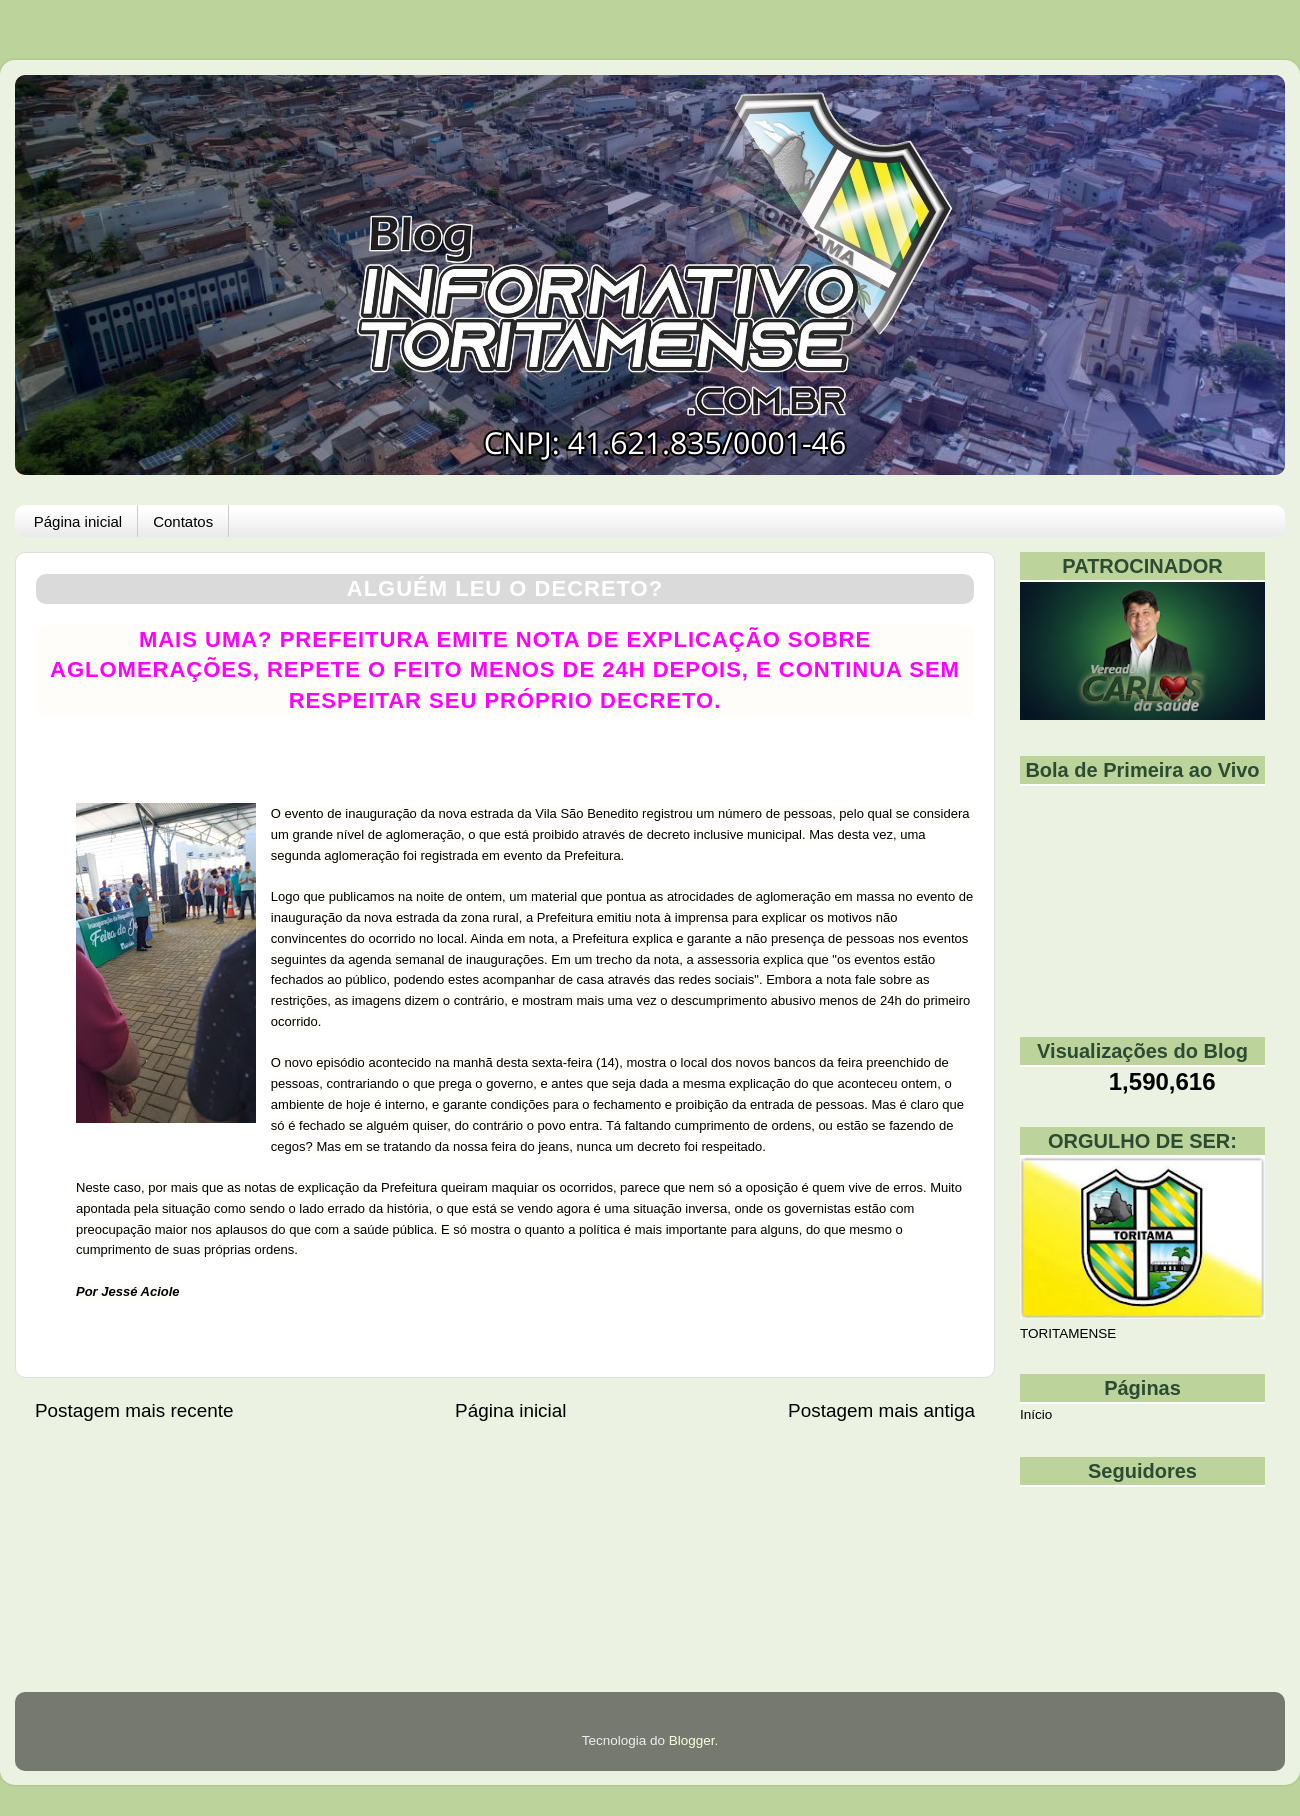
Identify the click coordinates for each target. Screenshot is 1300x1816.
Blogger (692, 1740)
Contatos (183, 521)
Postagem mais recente (134, 1410)
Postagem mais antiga (881, 1410)
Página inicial (78, 521)
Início (1036, 1414)
